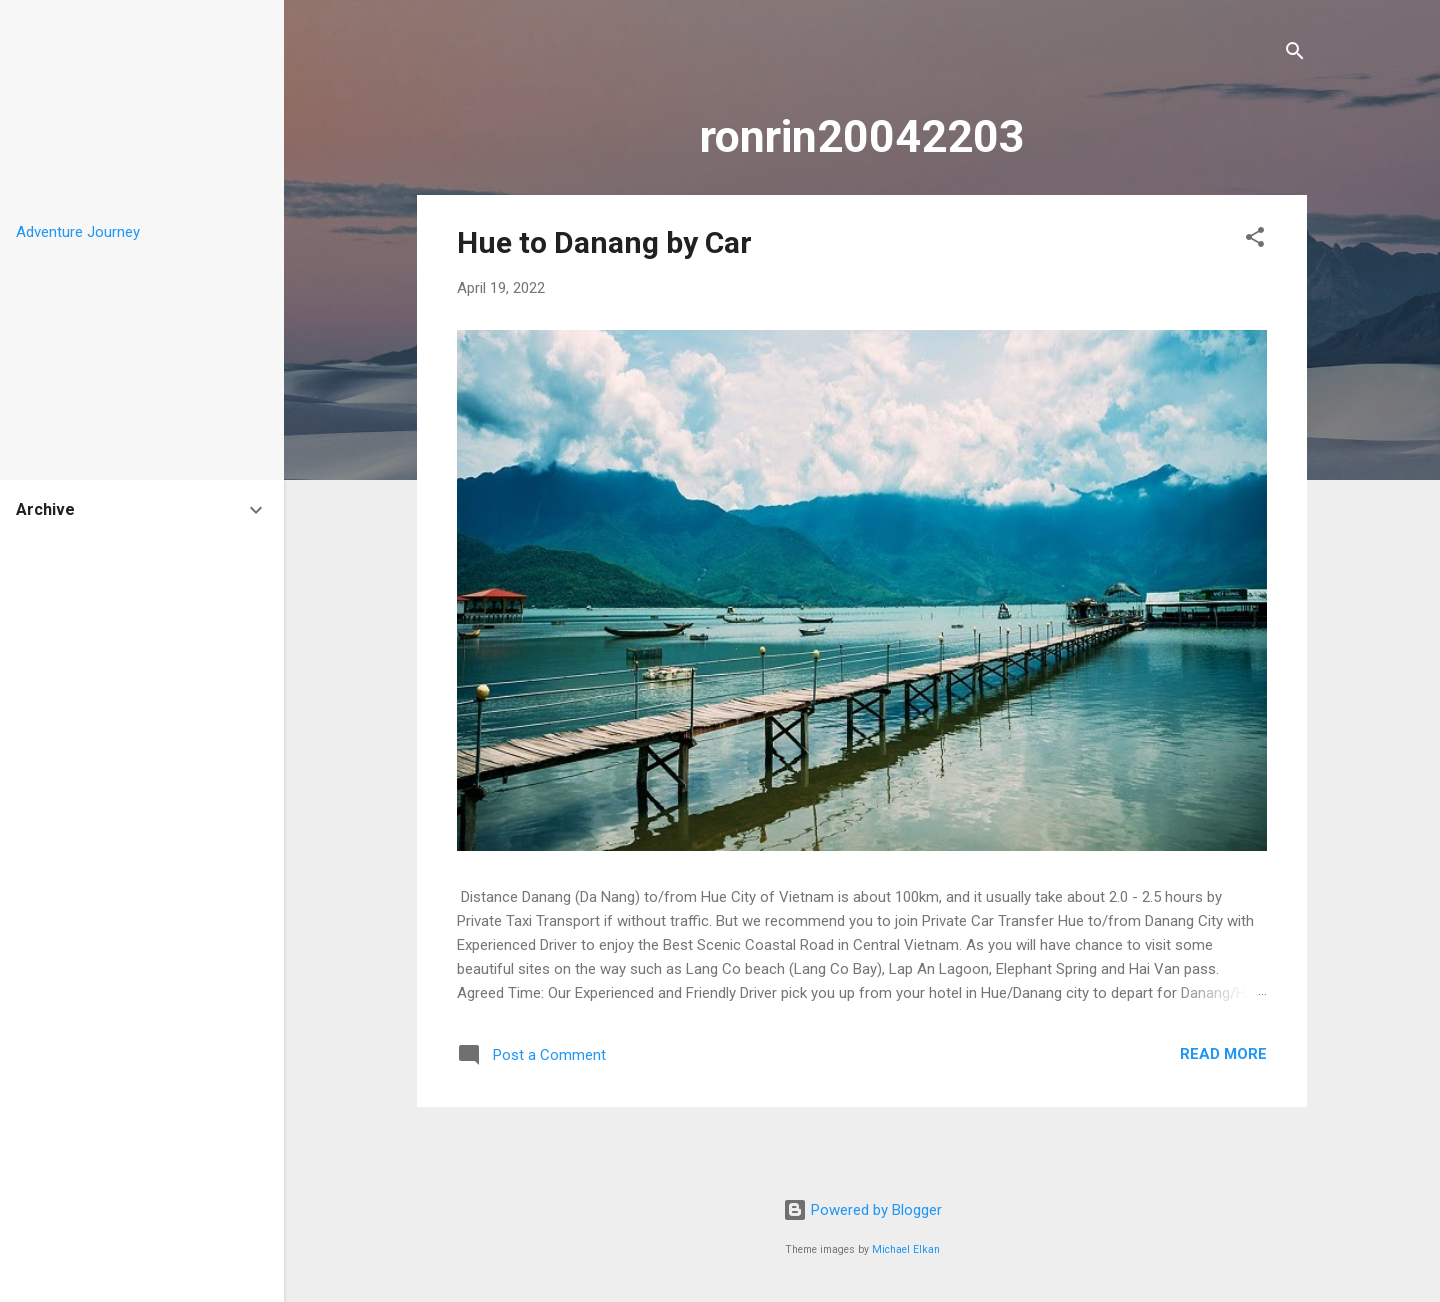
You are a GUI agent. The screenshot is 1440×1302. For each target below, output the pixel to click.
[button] (1255, 240)
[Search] (1295, 54)
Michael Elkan (906, 1249)
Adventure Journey (78, 232)
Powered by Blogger (862, 1210)
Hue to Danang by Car (604, 242)
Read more (1223, 1054)
